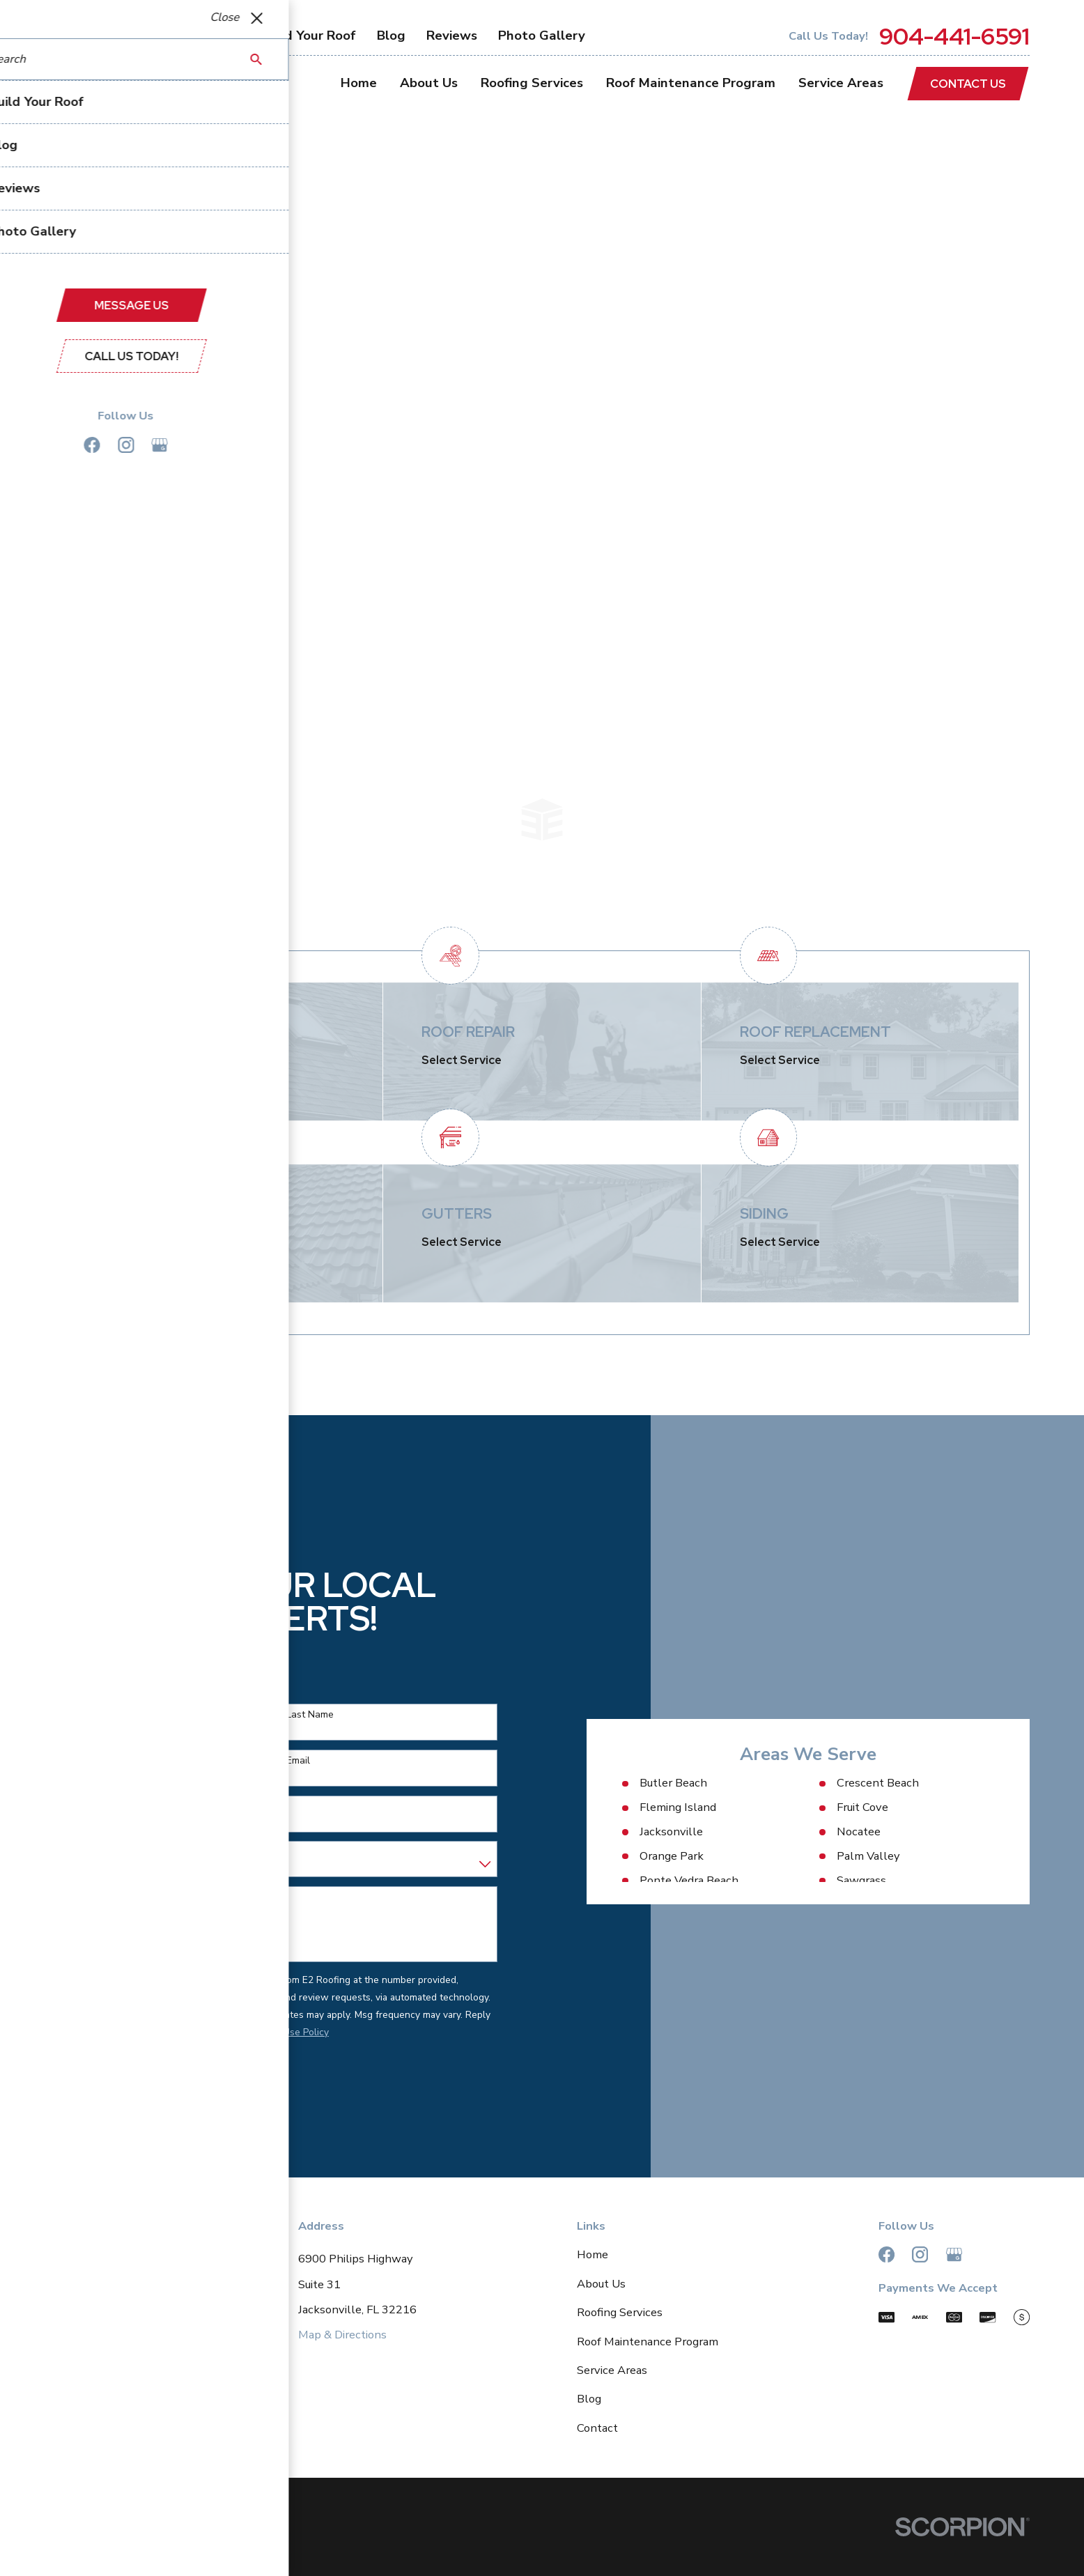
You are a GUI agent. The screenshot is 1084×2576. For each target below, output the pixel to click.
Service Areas (612, 2370)
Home (592, 2254)
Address (63, 1806)
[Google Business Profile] (954, 2254)
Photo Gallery (541, 35)
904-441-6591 (954, 36)
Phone (58, 1761)
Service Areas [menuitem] (840, 83)
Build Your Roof (308, 35)
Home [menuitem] (359, 83)
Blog (391, 35)
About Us (601, 2284)
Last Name (294, 1715)
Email (282, 1761)
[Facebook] (886, 2254)
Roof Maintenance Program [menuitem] (690, 83)
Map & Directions (342, 2335)
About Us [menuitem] (429, 83)
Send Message (106, 2080)
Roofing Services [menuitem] (532, 83)
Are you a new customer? (101, 1852)
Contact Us (968, 83)
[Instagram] (920, 2254)
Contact (597, 2428)
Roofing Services (620, 2312)
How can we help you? (95, 1898)
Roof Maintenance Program (647, 2342)
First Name (68, 1715)
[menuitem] (73, 2547)
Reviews (451, 35)
